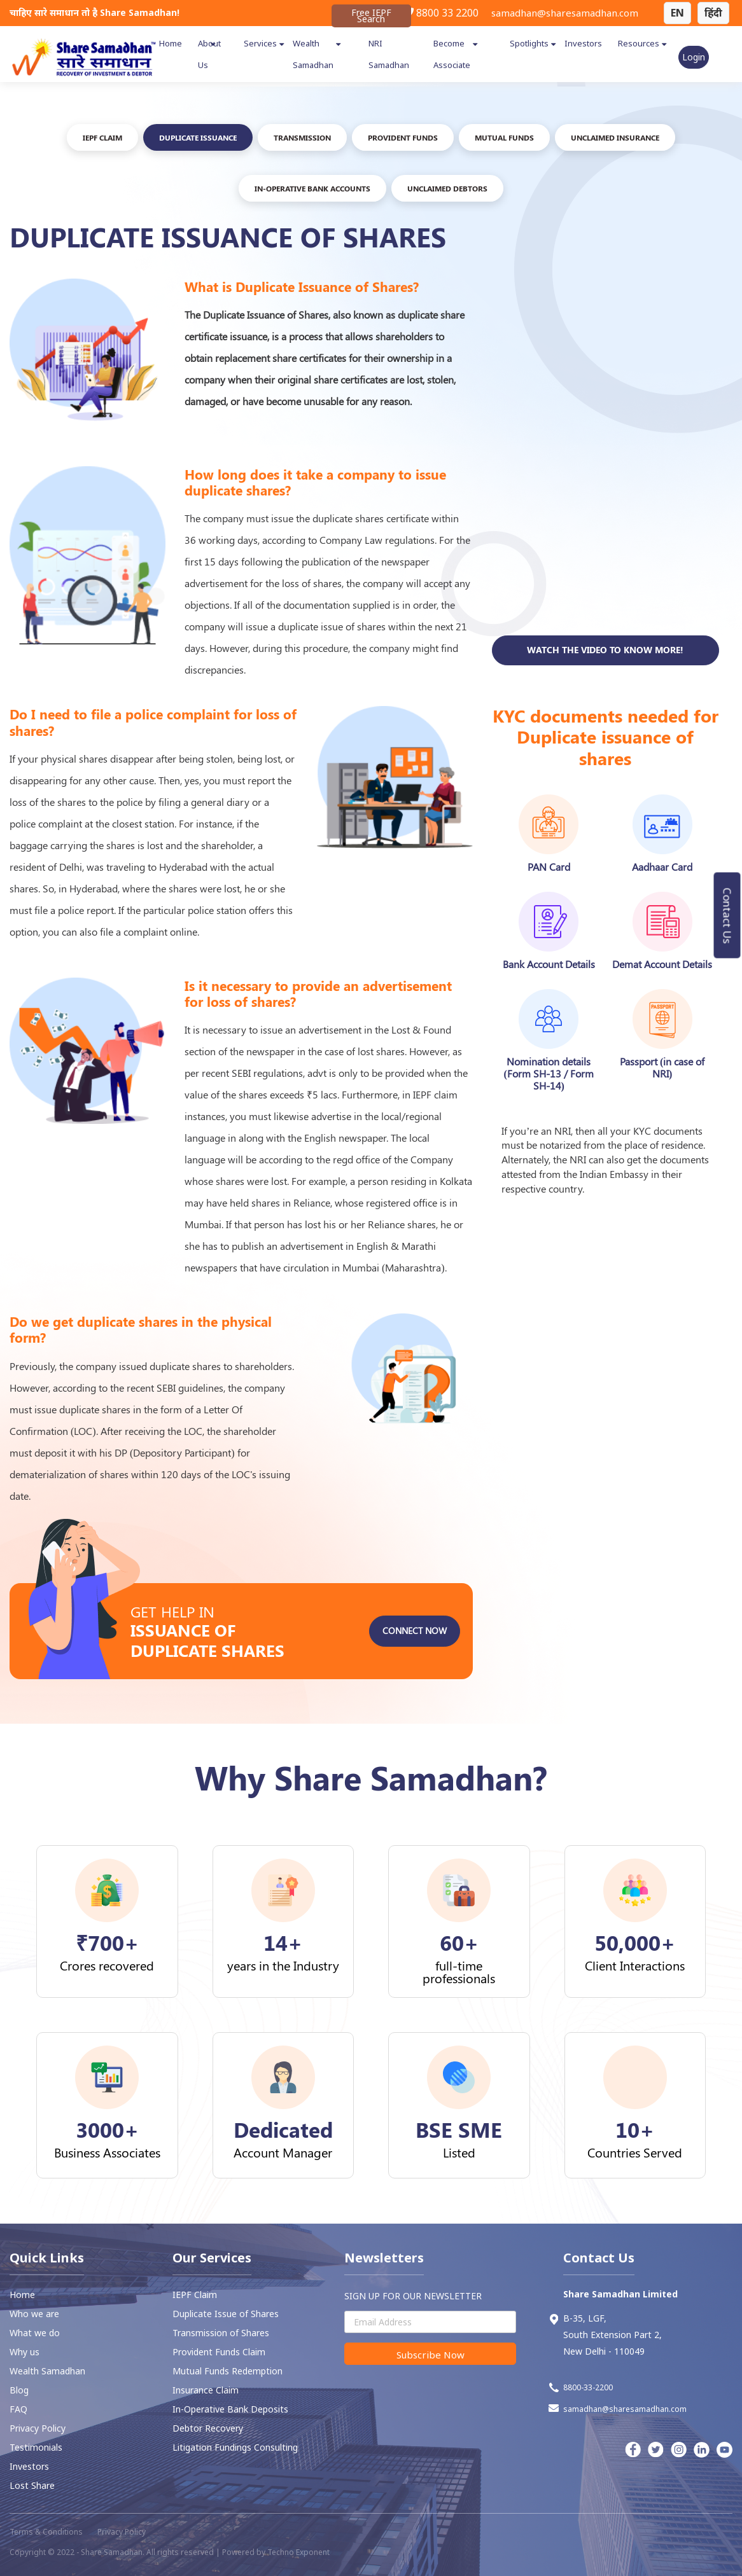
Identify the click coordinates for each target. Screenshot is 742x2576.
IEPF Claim (102, 137)
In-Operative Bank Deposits (230, 2409)
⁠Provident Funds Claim (218, 2352)
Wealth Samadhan (47, 2371)
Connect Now (414, 1691)
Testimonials (36, 2447)
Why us (24, 2352)
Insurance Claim (205, 2390)
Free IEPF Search (371, 15)
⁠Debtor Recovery (207, 2428)
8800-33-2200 (581, 2387)
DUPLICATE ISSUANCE (198, 137)
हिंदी (713, 13)
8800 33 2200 (441, 13)
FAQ (18, 2409)
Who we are (34, 2314)
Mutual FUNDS (504, 137)
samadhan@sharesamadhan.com (564, 12)
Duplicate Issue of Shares (225, 2314)
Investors (583, 43)
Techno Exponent (298, 2552)
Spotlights (529, 43)
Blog (19, 2390)
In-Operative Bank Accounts (312, 188)
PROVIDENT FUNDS (403, 137)
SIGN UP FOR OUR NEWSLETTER (413, 2296)
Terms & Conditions (46, 2531)
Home (170, 43)
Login (693, 57)
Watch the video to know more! (605, 710)
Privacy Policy (38, 2428)
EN (677, 13)
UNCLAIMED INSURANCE (615, 137)
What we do (35, 2333)
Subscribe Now (430, 2354)
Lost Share (32, 2485)
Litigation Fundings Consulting (235, 2447)
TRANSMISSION (302, 137)
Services (260, 43)
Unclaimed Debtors (447, 188)
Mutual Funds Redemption (227, 2371)
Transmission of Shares (220, 2333)
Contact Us (727, 915)
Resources (638, 43)
